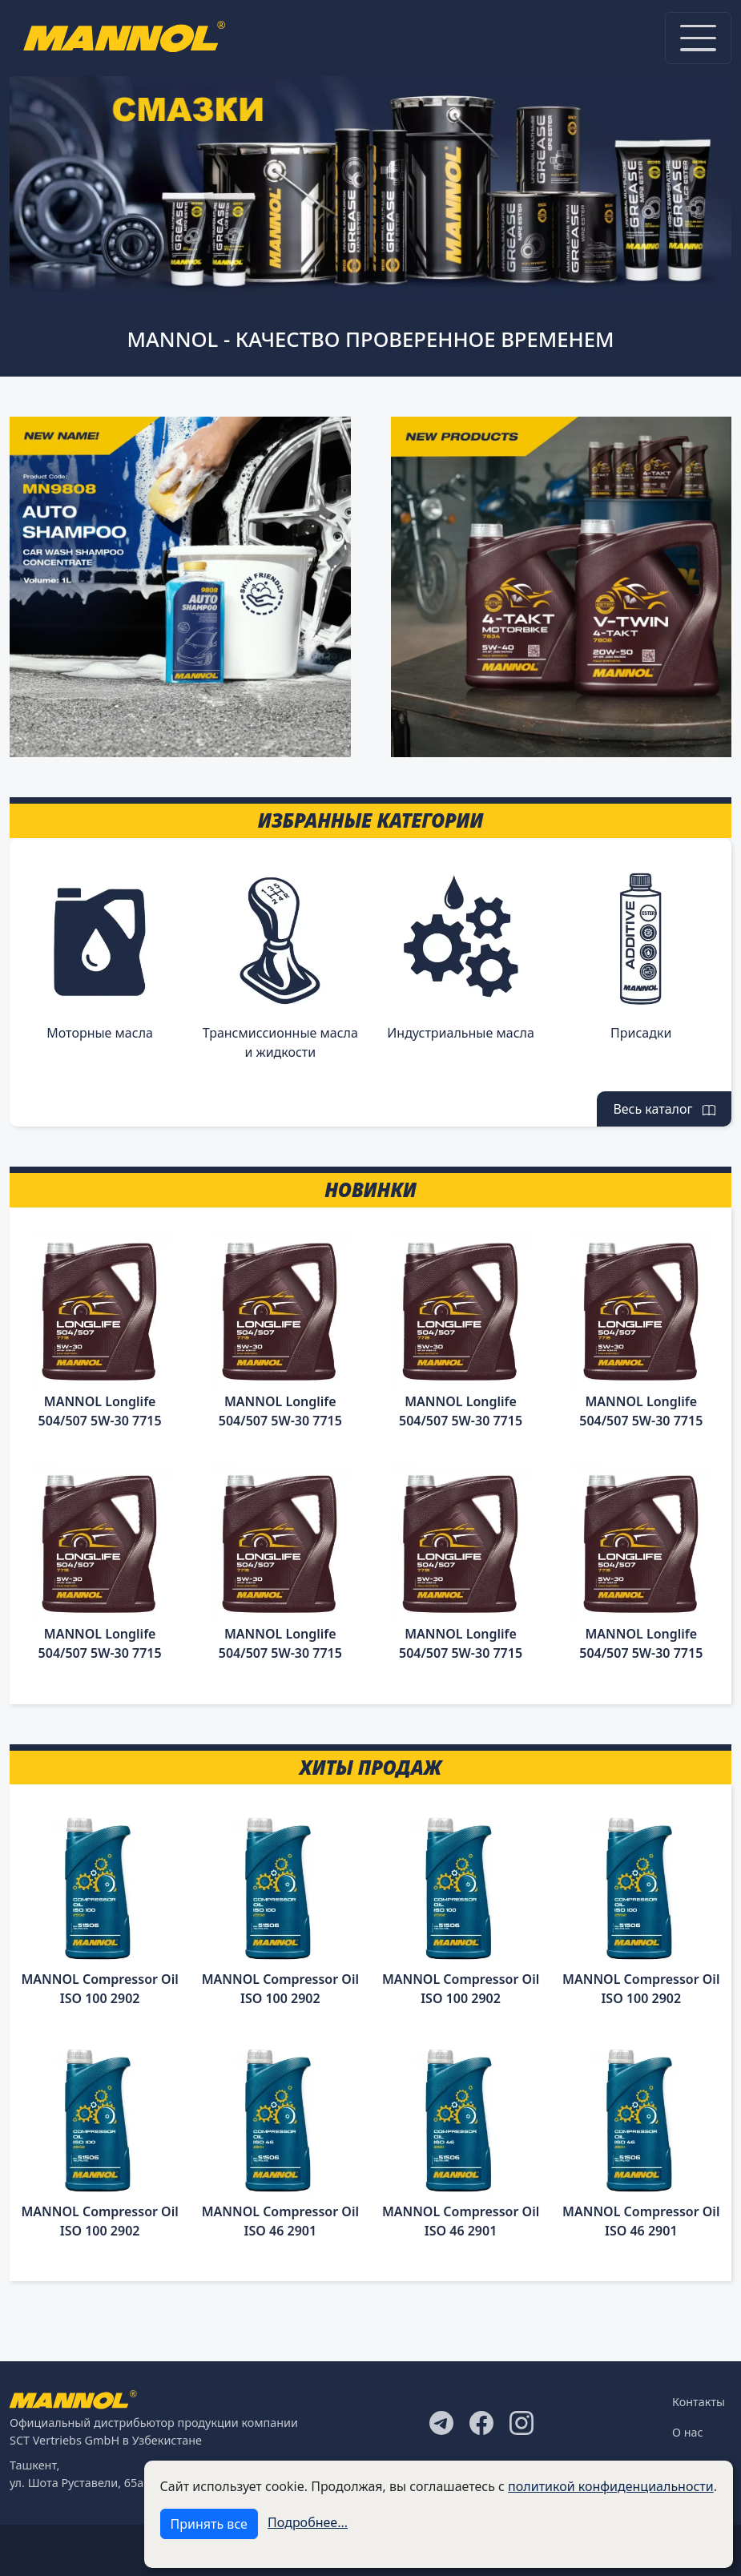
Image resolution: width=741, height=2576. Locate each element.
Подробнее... (308, 2522)
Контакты (698, 2401)
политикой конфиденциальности (611, 2486)
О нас (687, 2432)
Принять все (209, 2524)
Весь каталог (664, 1109)
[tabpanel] (370, 182)
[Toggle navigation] (698, 38)
